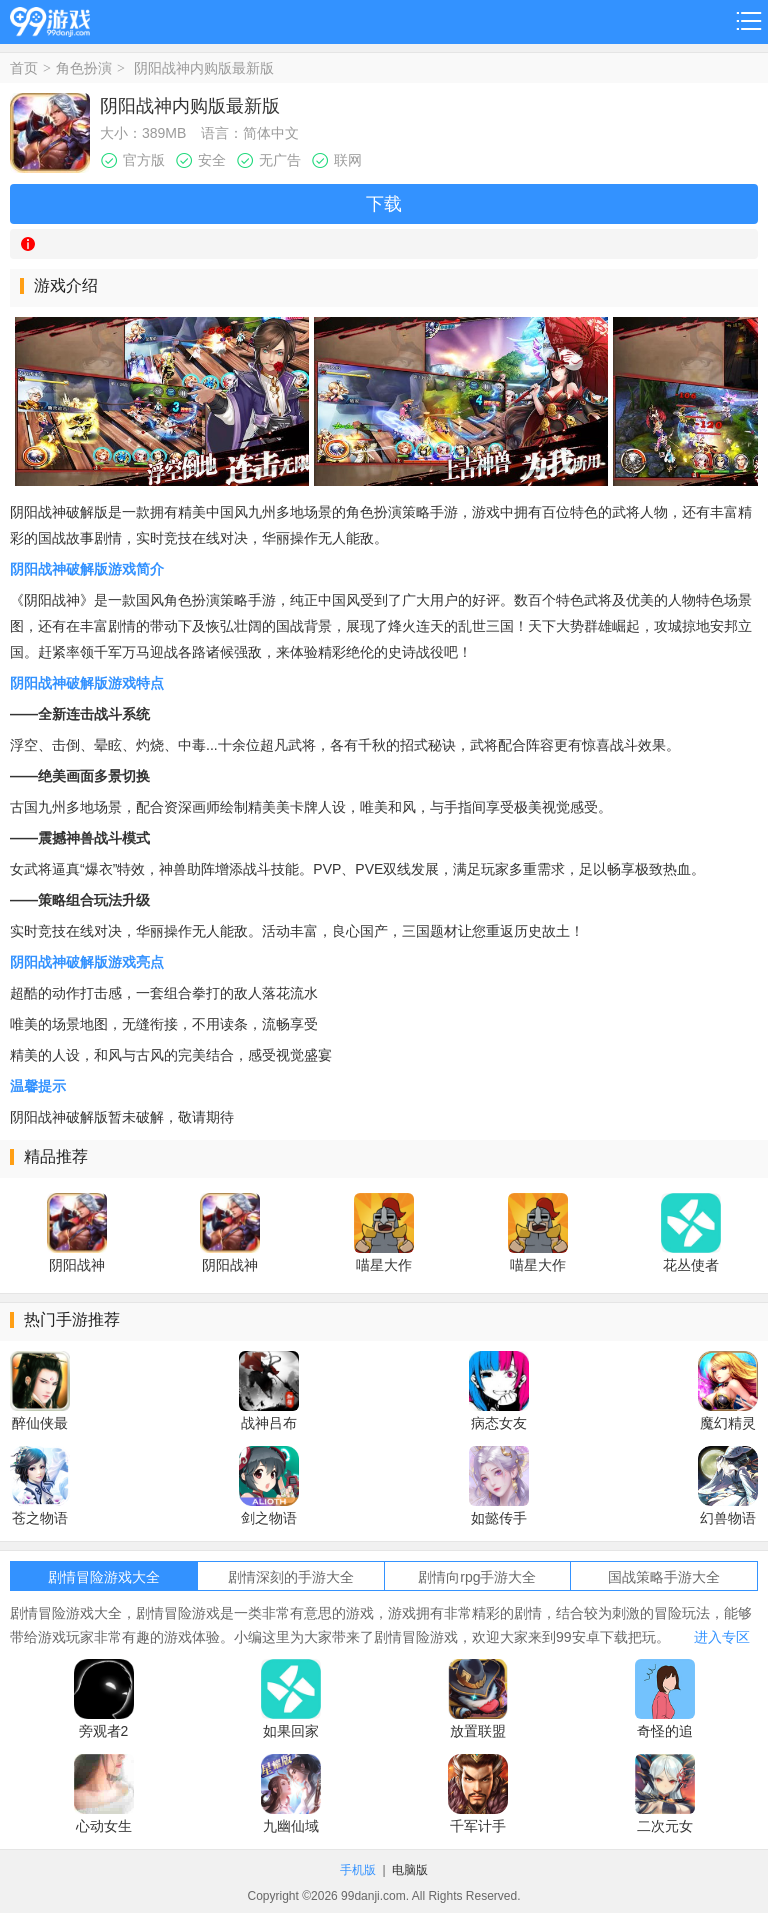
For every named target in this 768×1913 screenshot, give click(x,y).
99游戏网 (50, 18)
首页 (24, 68)
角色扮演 (84, 68)
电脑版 (410, 1870)
